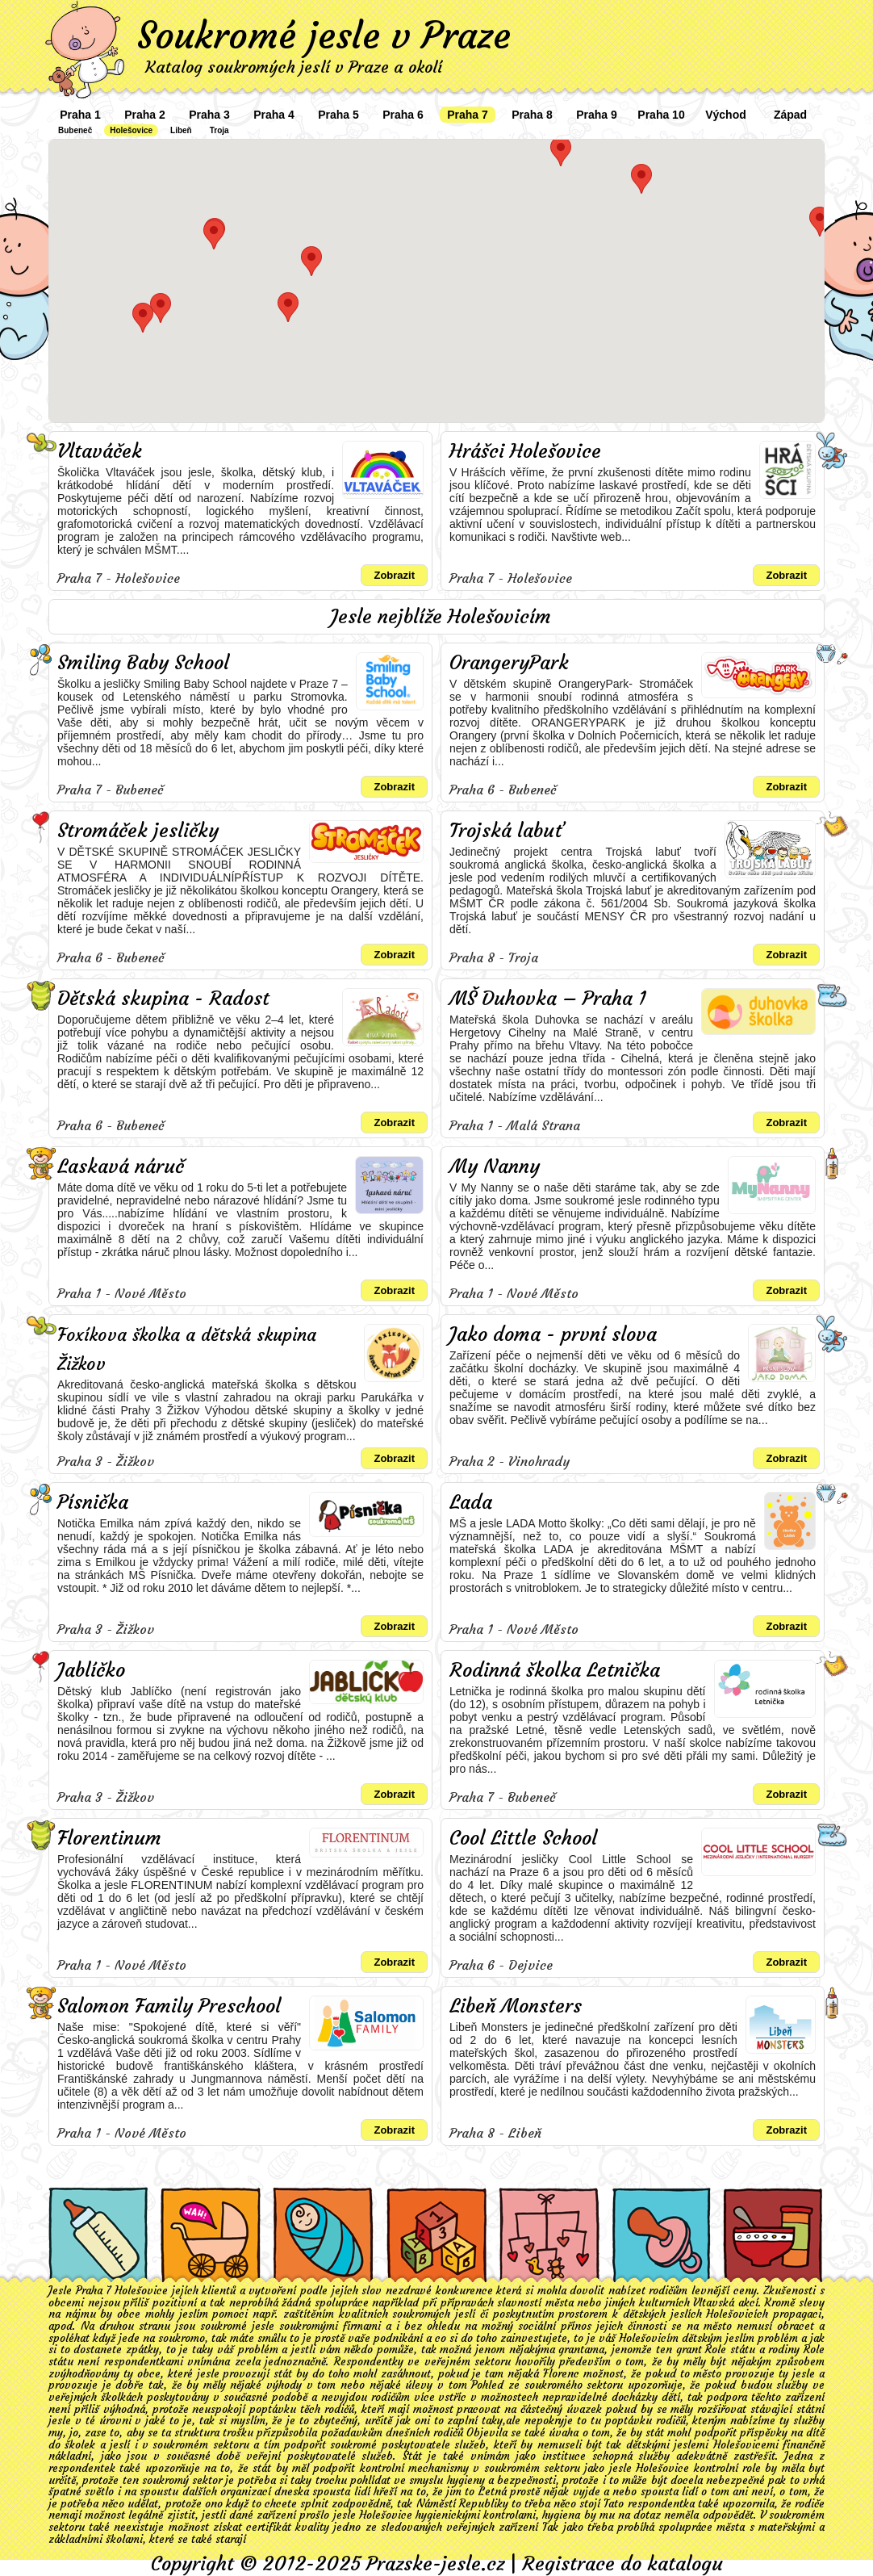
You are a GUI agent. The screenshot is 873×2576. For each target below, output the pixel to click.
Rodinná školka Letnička (554, 1670)
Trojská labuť (506, 831)
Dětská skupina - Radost (163, 998)
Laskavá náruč (120, 1166)
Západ (790, 114)
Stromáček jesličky (138, 831)
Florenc (561, 2374)
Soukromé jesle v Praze (324, 35)
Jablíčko (91, 1670)
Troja (219, 130)
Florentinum (109, 1838)
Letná (492, 2492)
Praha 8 (532, 114)
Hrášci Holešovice (525, 451)
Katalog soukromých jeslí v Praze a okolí (293, 67)
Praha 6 (403, 114)
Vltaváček (99, 451)
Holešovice (131, 130)
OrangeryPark (509, 663)
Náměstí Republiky (462, 2504)
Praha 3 (209, 114)
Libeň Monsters (515, 2006)
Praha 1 (80, 114)
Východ (725, 114)
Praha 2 (144, 114)
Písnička (92, 1502)
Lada (470, 1502)
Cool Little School (523, 1838)
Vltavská (713, 2303)
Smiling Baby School (143, 663)
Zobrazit (394, 575)
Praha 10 (660, 114)
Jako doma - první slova (553, 1334)
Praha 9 (596, 114)
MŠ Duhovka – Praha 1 (547, 998)
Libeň (181, 130)
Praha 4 (273, 114)
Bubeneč (75, 130)
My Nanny (494, 1166)
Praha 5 (338, 114)
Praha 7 (467, 114)
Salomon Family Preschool (169, 2006)
